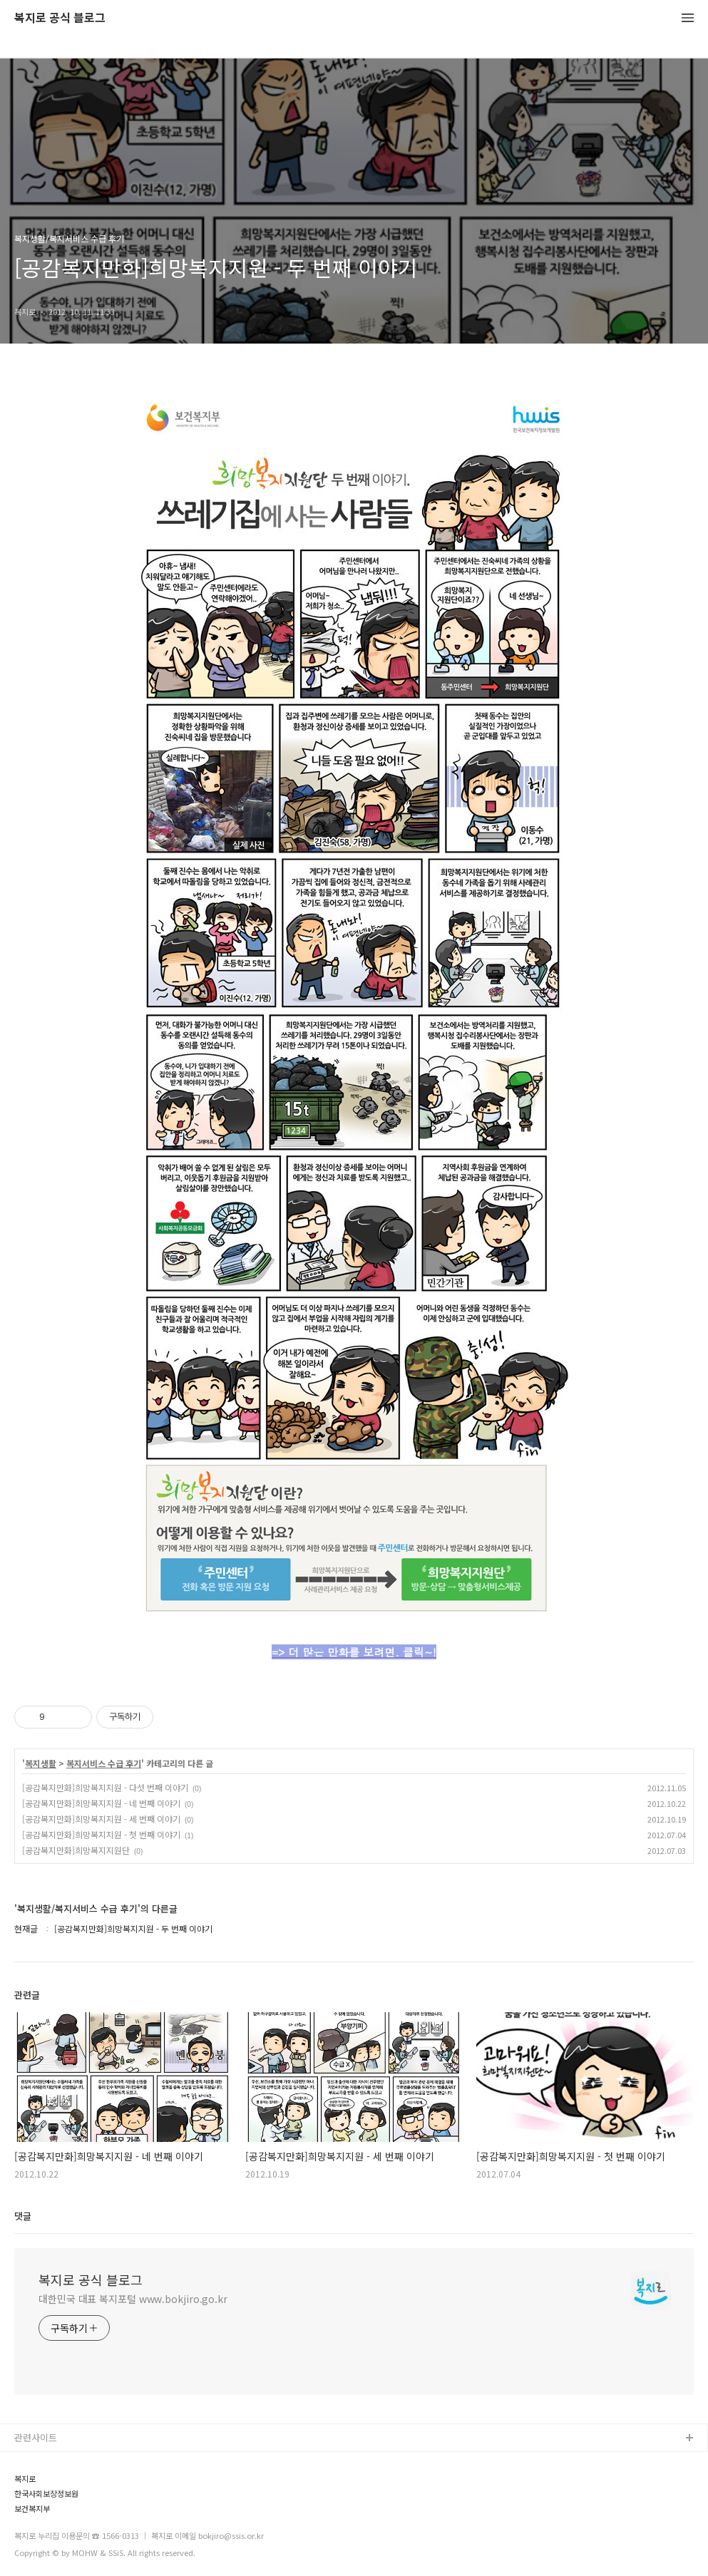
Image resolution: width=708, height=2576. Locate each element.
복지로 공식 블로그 (60, 18)
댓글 (22, 2215)
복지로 (25, 2478)
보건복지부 (32, 2508)
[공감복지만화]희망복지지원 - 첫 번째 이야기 (101, 1834)
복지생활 (40, 1763)
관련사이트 (35, 2437)
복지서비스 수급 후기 (103, 1763)
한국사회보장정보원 (46, 2493)
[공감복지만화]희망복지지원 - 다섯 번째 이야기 (105, 1787)
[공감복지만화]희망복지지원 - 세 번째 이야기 (101, 1819)
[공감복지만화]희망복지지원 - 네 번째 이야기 (101, 1803)
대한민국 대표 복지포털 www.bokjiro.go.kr (133, 2299)
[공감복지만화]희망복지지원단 (76, 1850)
